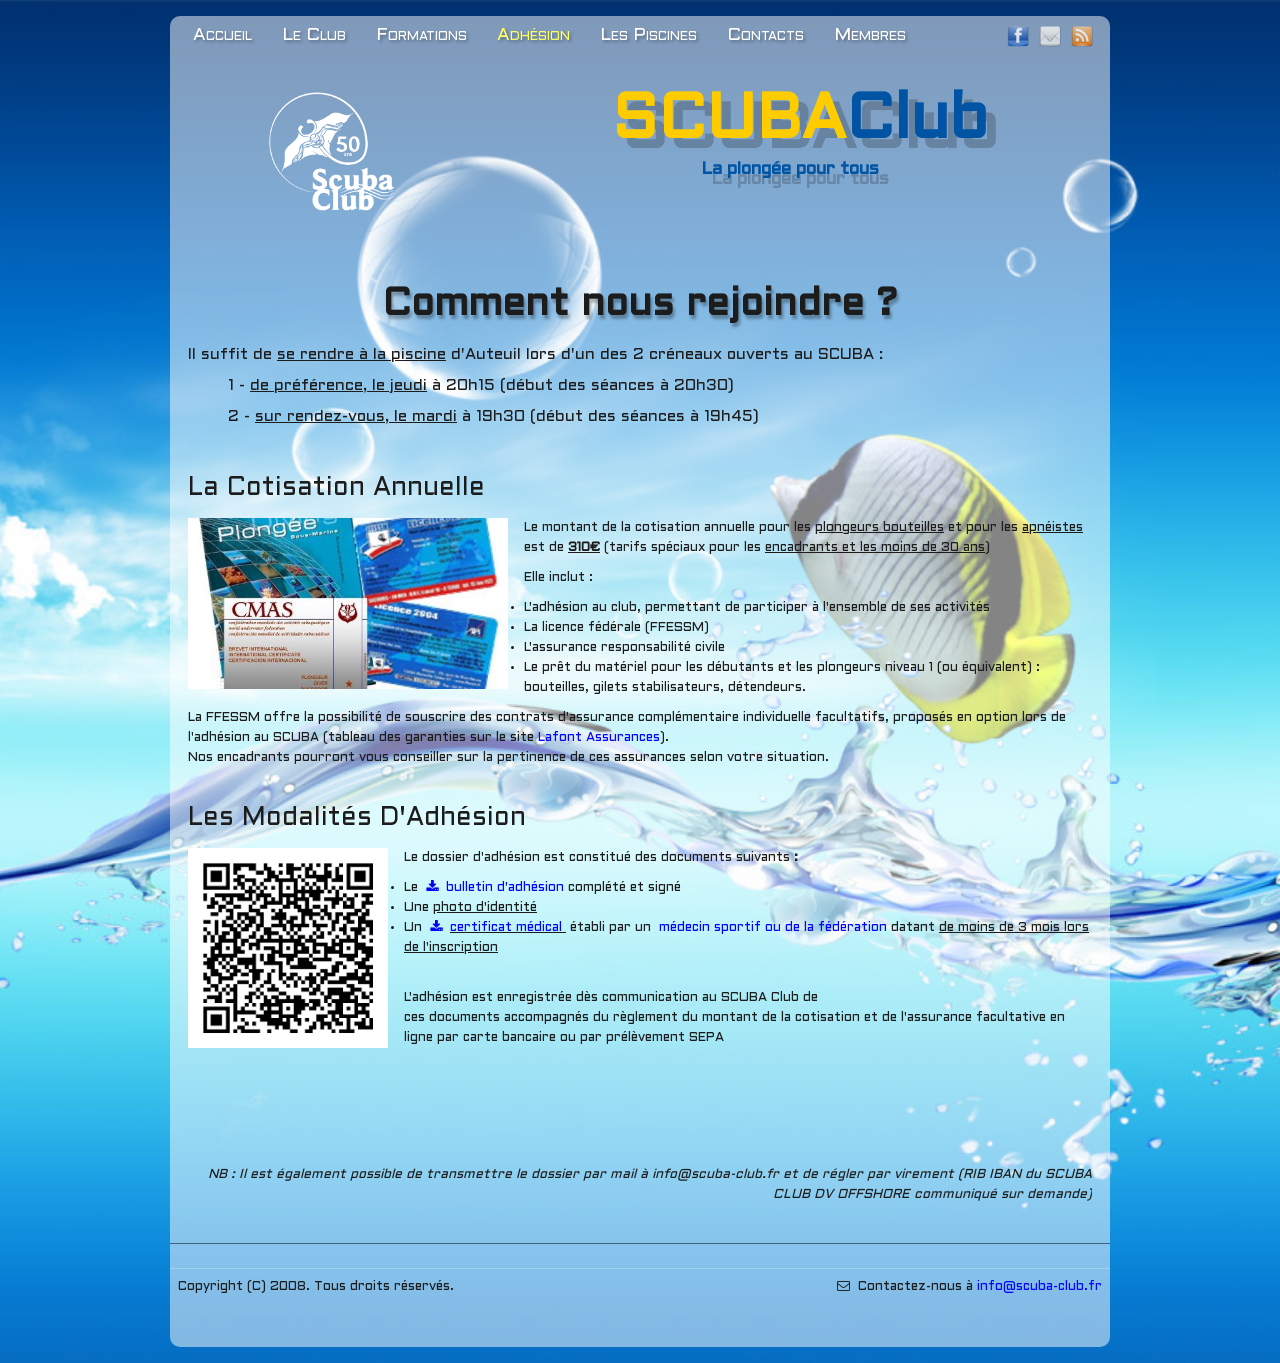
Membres (870, 35)
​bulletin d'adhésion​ (497, 888)
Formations (421, 35)
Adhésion (533, 35)
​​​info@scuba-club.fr (1039, 1287)
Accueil (222, 35)
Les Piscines (648, 35)
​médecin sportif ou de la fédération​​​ (773, 928)
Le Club (314, 35)
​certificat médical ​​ (498, 928)
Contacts (765, 35)
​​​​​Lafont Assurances (599, 738)
